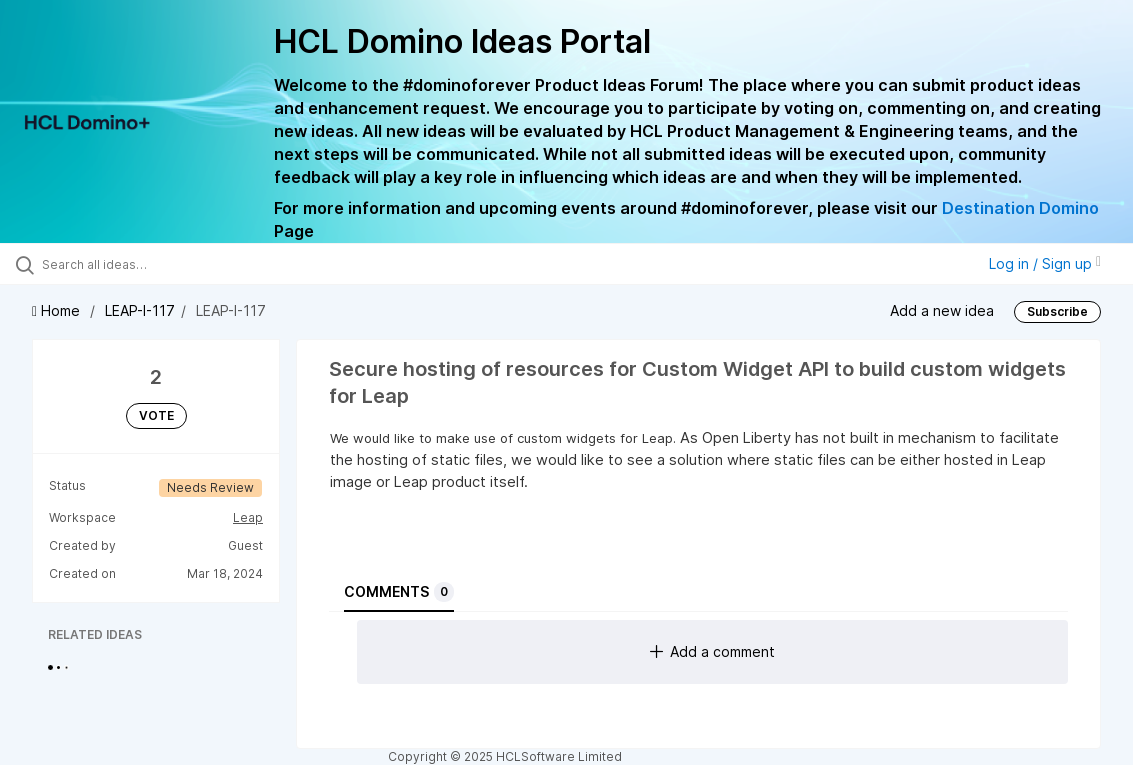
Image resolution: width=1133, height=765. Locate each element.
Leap (248, 517)
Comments (399, 592)
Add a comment (712, 651)
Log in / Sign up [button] (1045, 263)
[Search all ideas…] (138, 264)
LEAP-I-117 (140, 310)
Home (58, 310)
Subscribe (1057, 311)
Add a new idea (942, 310)
